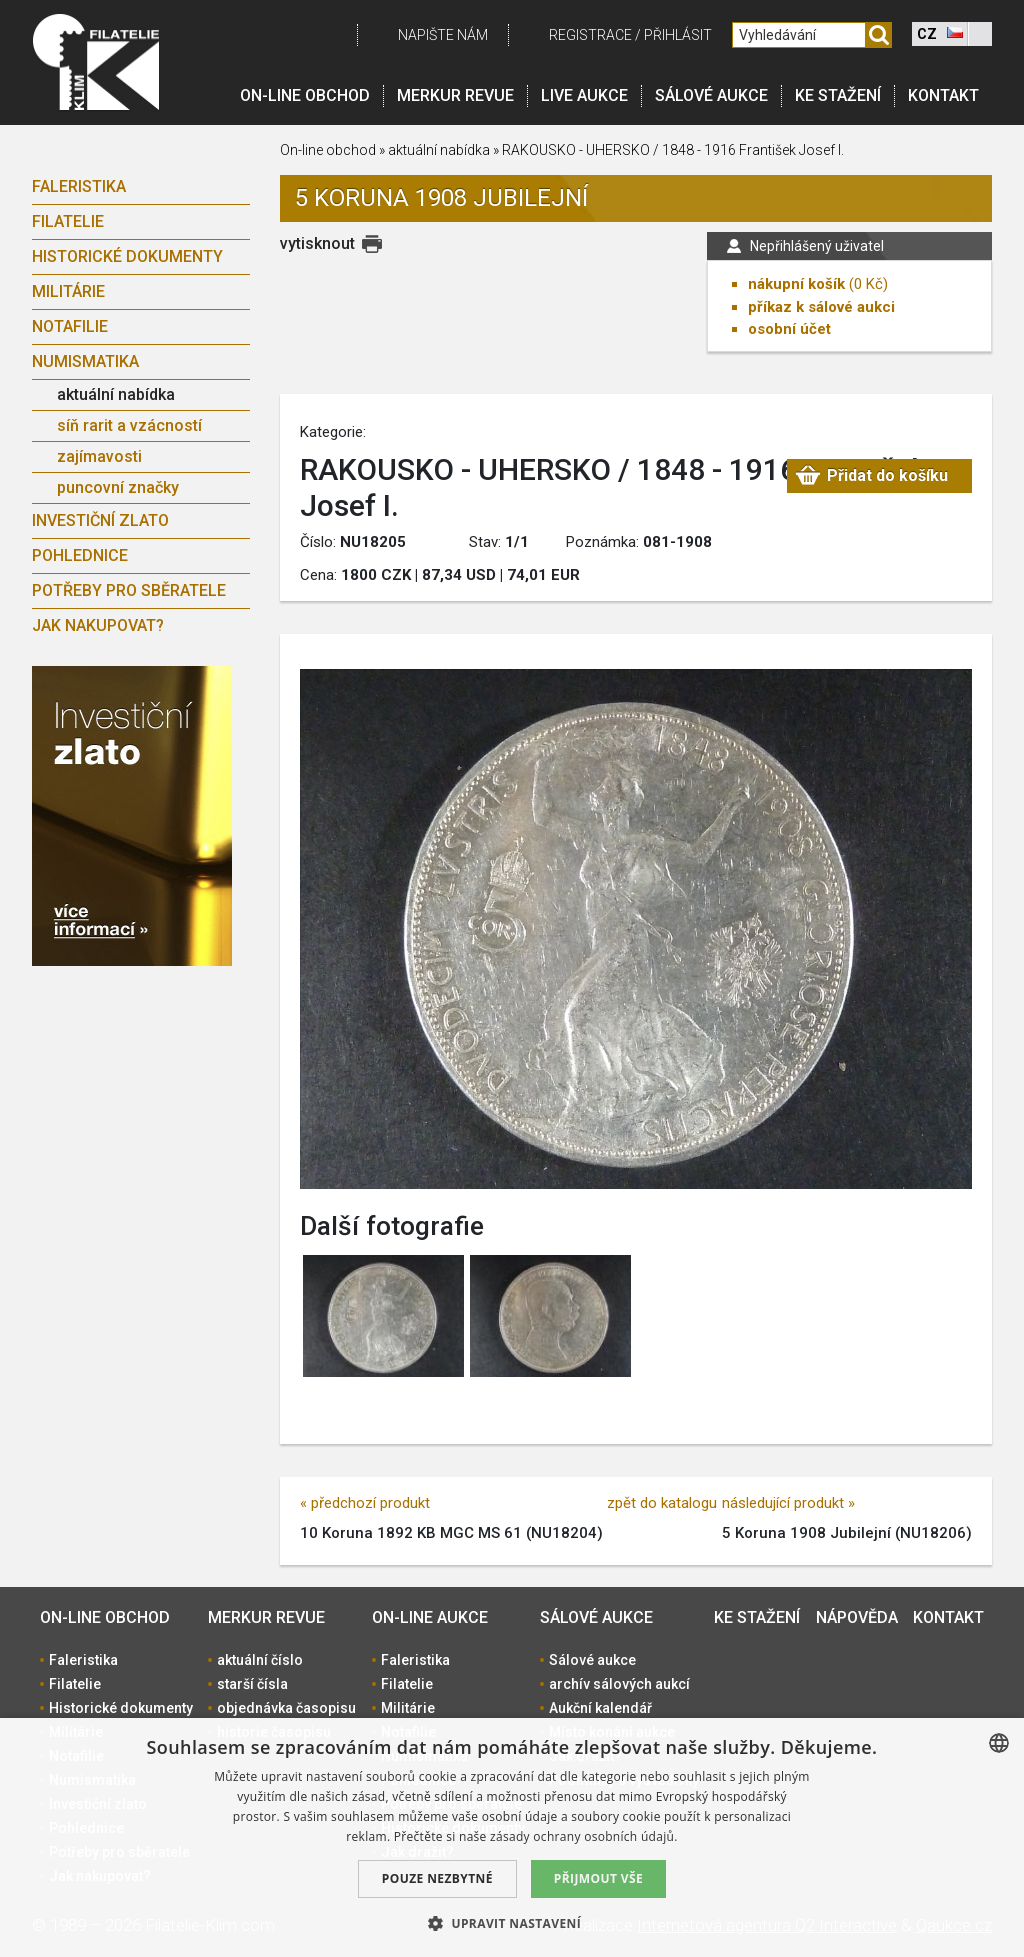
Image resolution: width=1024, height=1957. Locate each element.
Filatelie (68, 221)
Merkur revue (455, 95)
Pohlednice (80, 555)
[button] (512, 1923)
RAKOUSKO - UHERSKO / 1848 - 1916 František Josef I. (673, 150)
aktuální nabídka (116, 394)
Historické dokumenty (127, 256)
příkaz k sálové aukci (821, 307)
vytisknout (317, 243)
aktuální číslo (260, 1660)
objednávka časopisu (286, 1708)
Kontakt (943, 95)
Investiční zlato (100, 520)
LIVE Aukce (584, 95)
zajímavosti (99, 456)
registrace (590, 35)
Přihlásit (678, 35)
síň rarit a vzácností (129, 425)
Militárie (68, 291)
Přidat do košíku (887, 475)
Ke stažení (838, 95)
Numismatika (85, 361)
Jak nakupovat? (98, 625)
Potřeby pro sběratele (129, 590)
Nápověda (857, 1617)
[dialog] (512, 1837)
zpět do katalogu (662, 1503)
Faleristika (79, 186)
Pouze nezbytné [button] (437, 1878)
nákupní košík (796, 284)
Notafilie (70, 326)
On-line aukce (430, 1617)
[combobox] (999, 1743)
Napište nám (443, 35)
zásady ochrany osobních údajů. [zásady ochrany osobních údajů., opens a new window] (584, 1836)
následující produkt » (788, 1503)
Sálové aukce (711, 95)
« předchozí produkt (365, 1503)
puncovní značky (118, 487)
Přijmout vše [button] (598, 1878)
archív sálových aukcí (619, 1684)
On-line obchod (305, 95)
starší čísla (252, 1684)
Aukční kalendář (600, 1708)
